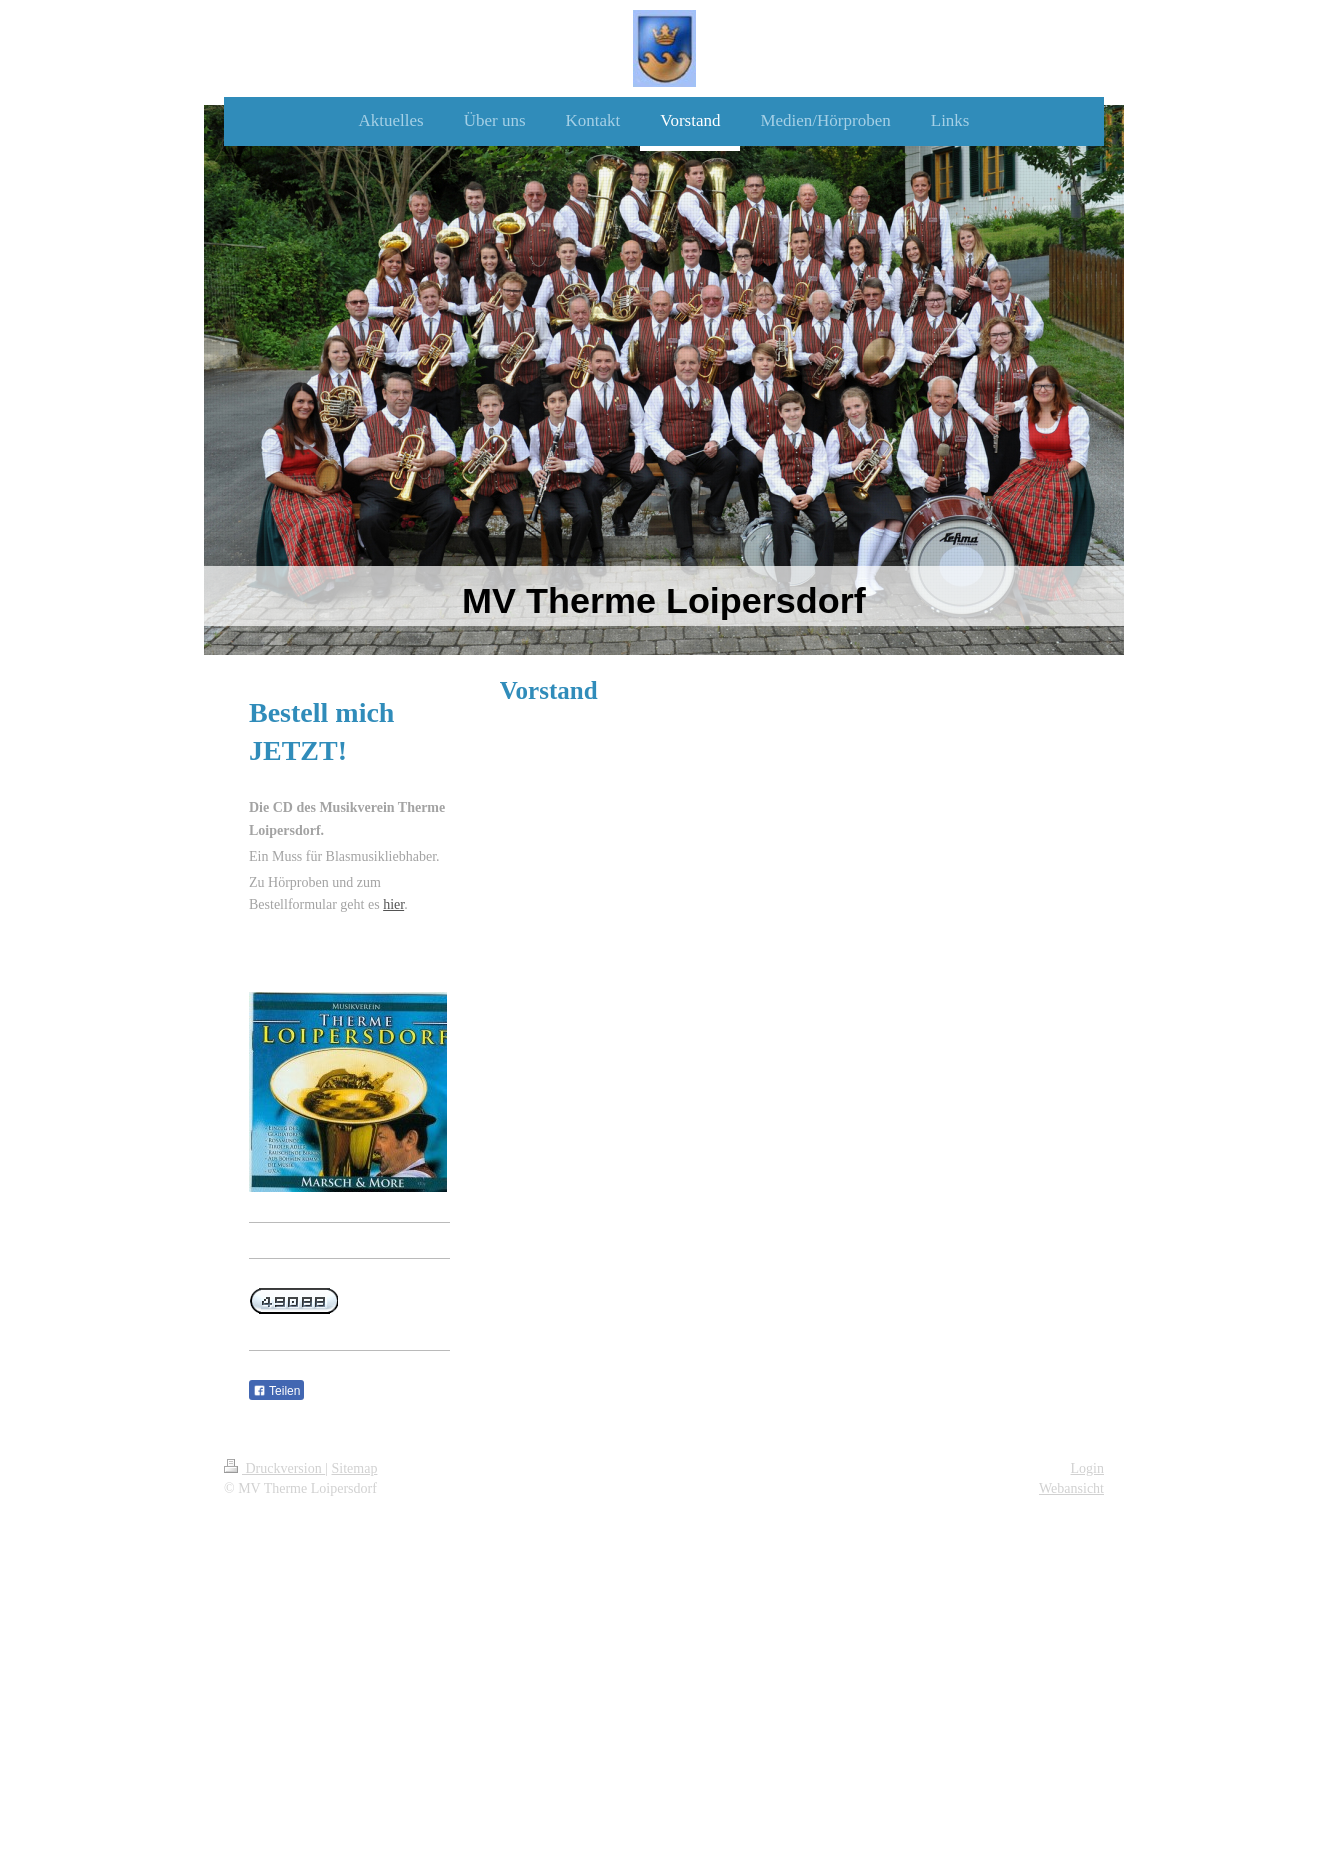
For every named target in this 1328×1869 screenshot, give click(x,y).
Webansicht (1071, 1488)
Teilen (276, 1391)
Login (1087, 1468)
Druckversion (274, 1468)
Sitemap (355, 1468)
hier (393, 904)
